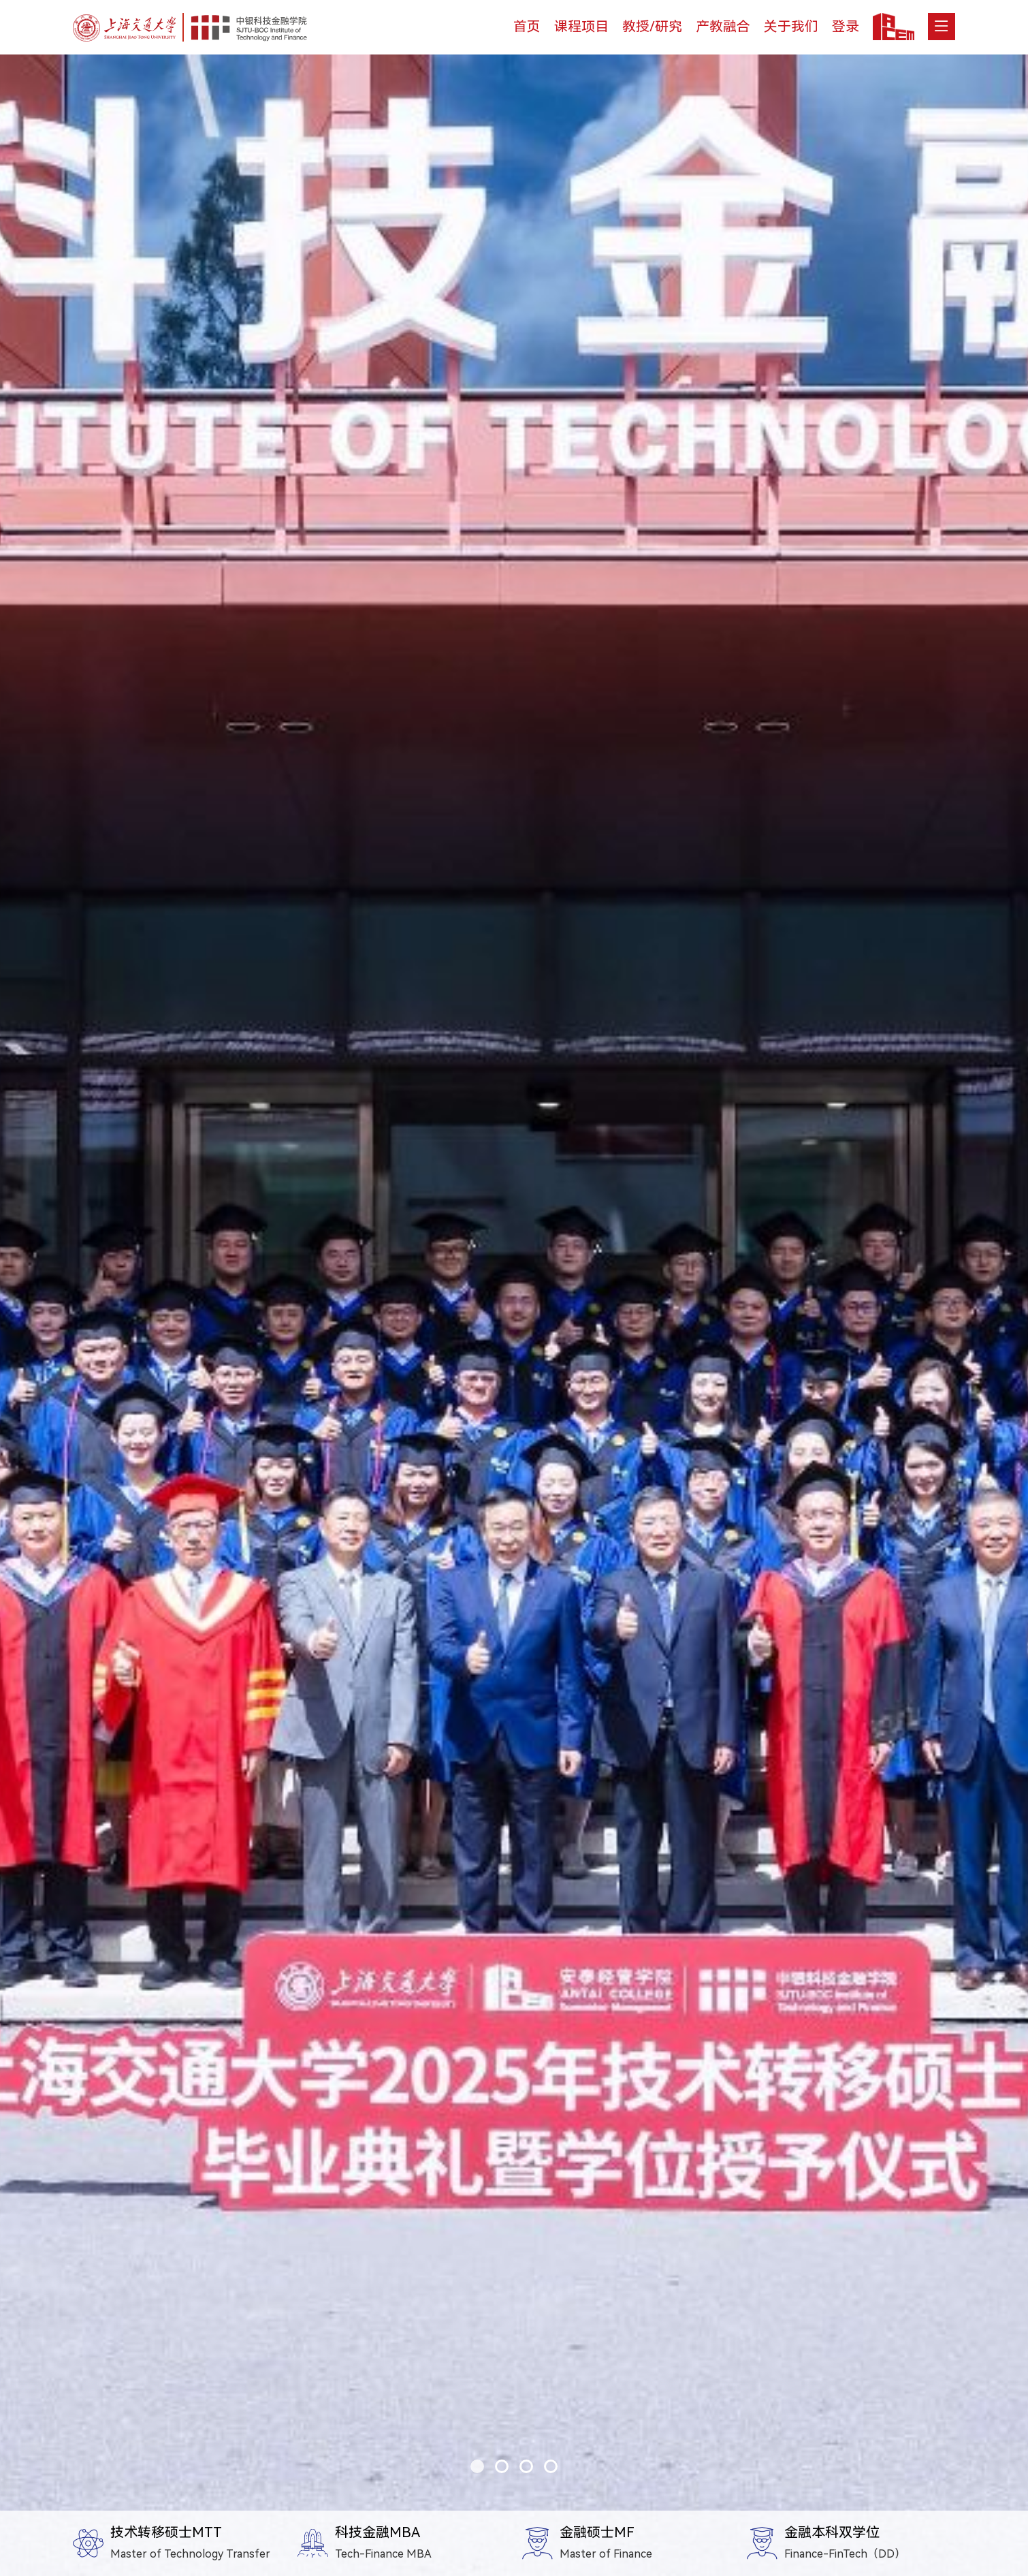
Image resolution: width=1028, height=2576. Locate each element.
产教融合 (723, 26)
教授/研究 (652, 26)
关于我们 (791, 26)
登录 (845, 26)
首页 (527, 26)
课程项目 (581, 26)
